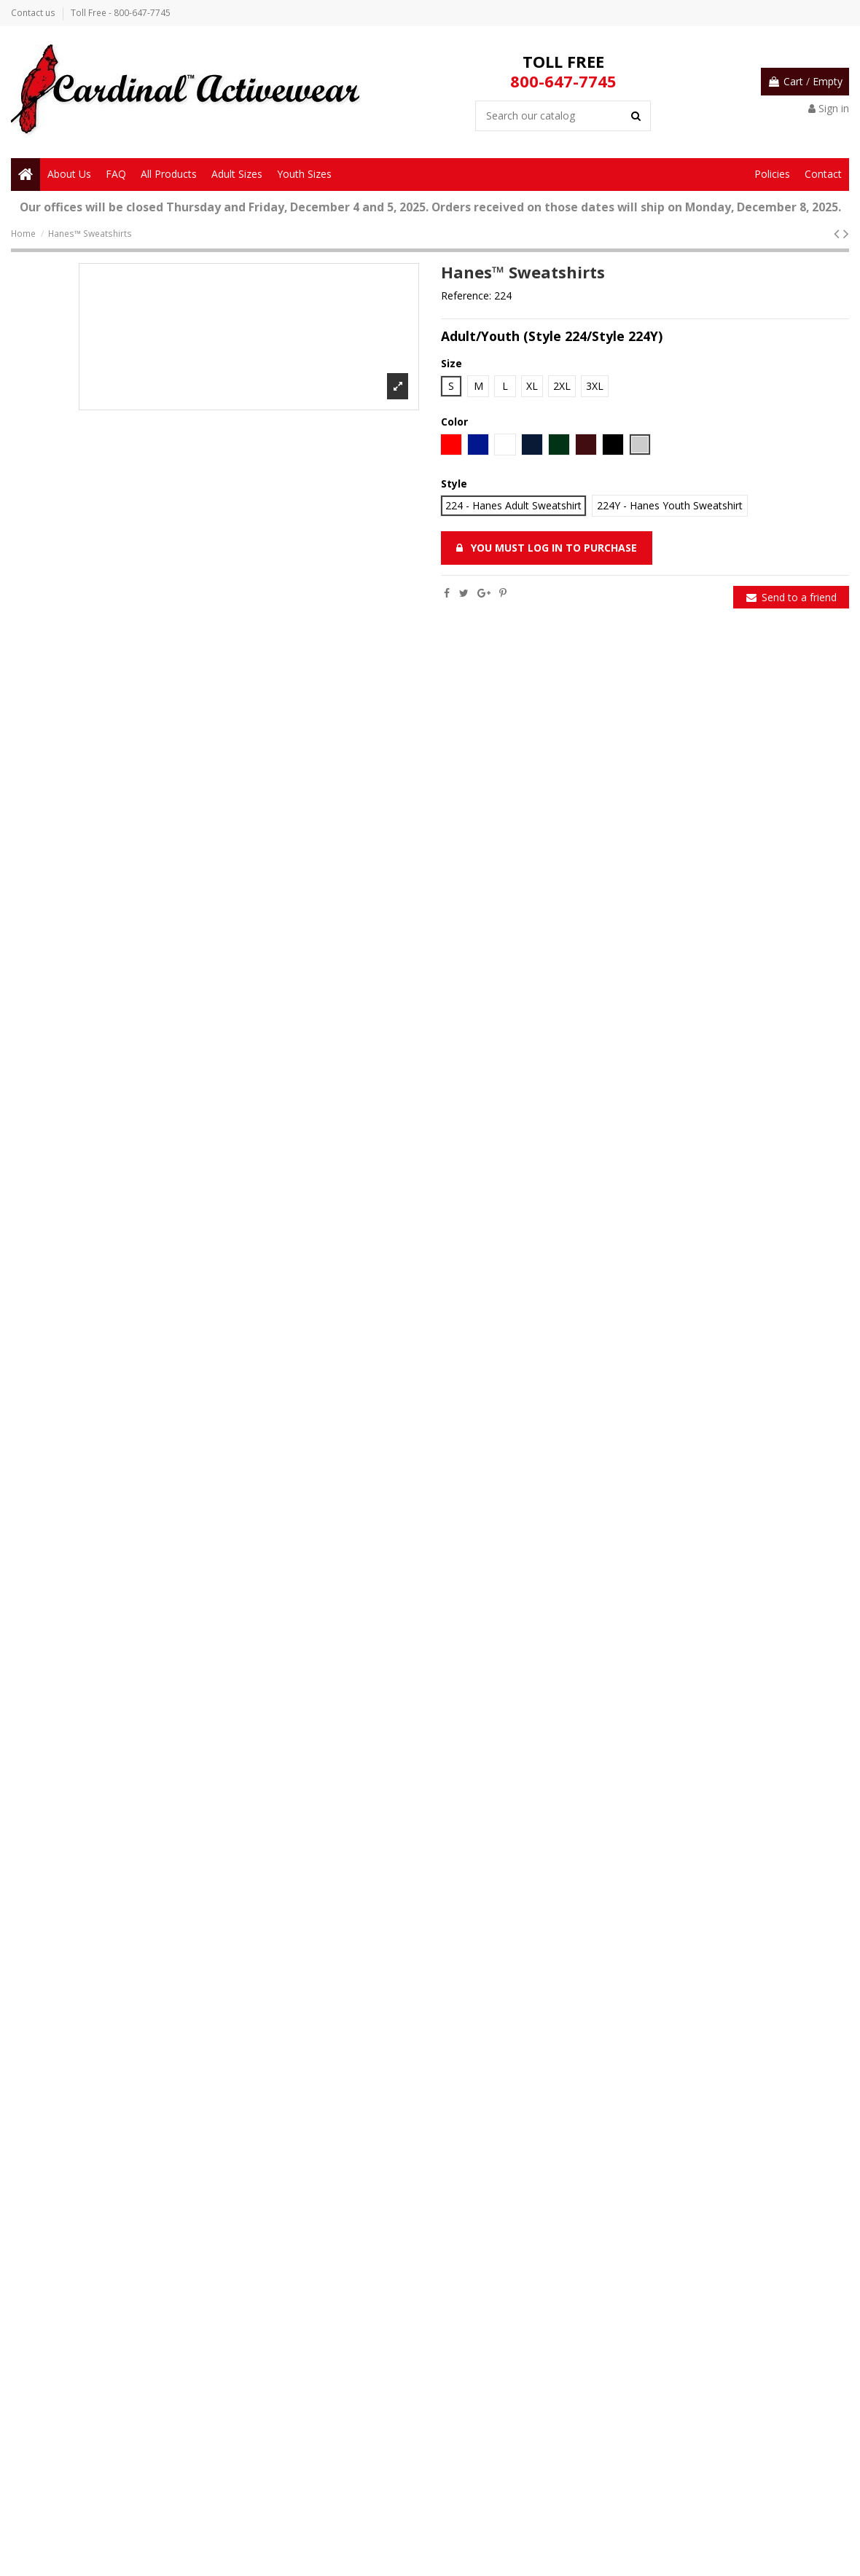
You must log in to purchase (546, 548)
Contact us (34, 13)
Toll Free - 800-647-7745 (121, 13)
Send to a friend (791, 597)
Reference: (466, 295)
